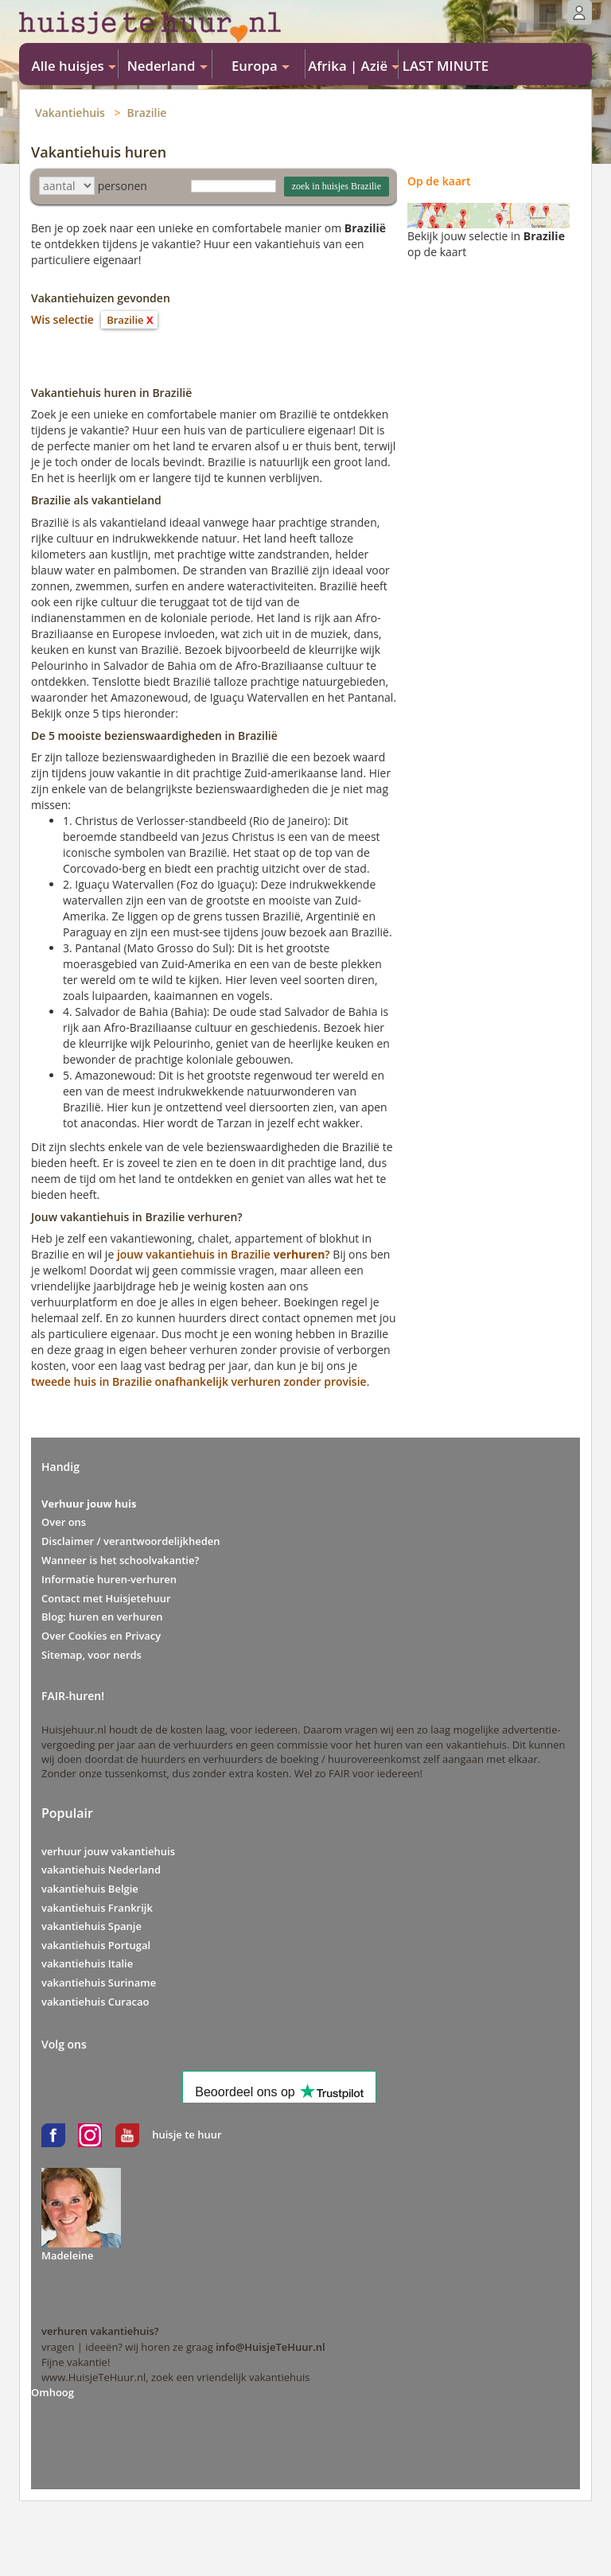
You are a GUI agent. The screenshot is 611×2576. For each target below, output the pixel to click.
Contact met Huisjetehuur (106, 1598)
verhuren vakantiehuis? (100, 2331)
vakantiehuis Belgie (89, 1888)
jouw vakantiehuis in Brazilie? (223, 1254)
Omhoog (52, 2392)
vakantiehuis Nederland (101, 1869)
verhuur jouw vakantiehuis (108, 1851)
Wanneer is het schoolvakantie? (120, 1560)
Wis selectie (62, 319)
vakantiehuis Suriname (98, 1982)
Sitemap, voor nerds (91, 1655)
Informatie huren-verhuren (109, 1579)
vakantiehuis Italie (87, 1963)
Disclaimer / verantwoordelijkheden (130, 1541)
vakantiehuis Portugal (95, 1945)
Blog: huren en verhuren (102, 1616)
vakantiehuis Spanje (91, 1926)
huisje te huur (186, 2134)
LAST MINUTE (445, 65)
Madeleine (67, 2255)
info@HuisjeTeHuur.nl (270, 2347)
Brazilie (147, 112)
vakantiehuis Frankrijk (97, 1908)
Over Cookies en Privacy (101, 1635)
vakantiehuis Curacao (95, 2001)
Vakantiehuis (70, 112)
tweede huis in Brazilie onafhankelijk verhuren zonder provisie (199, 1381)
